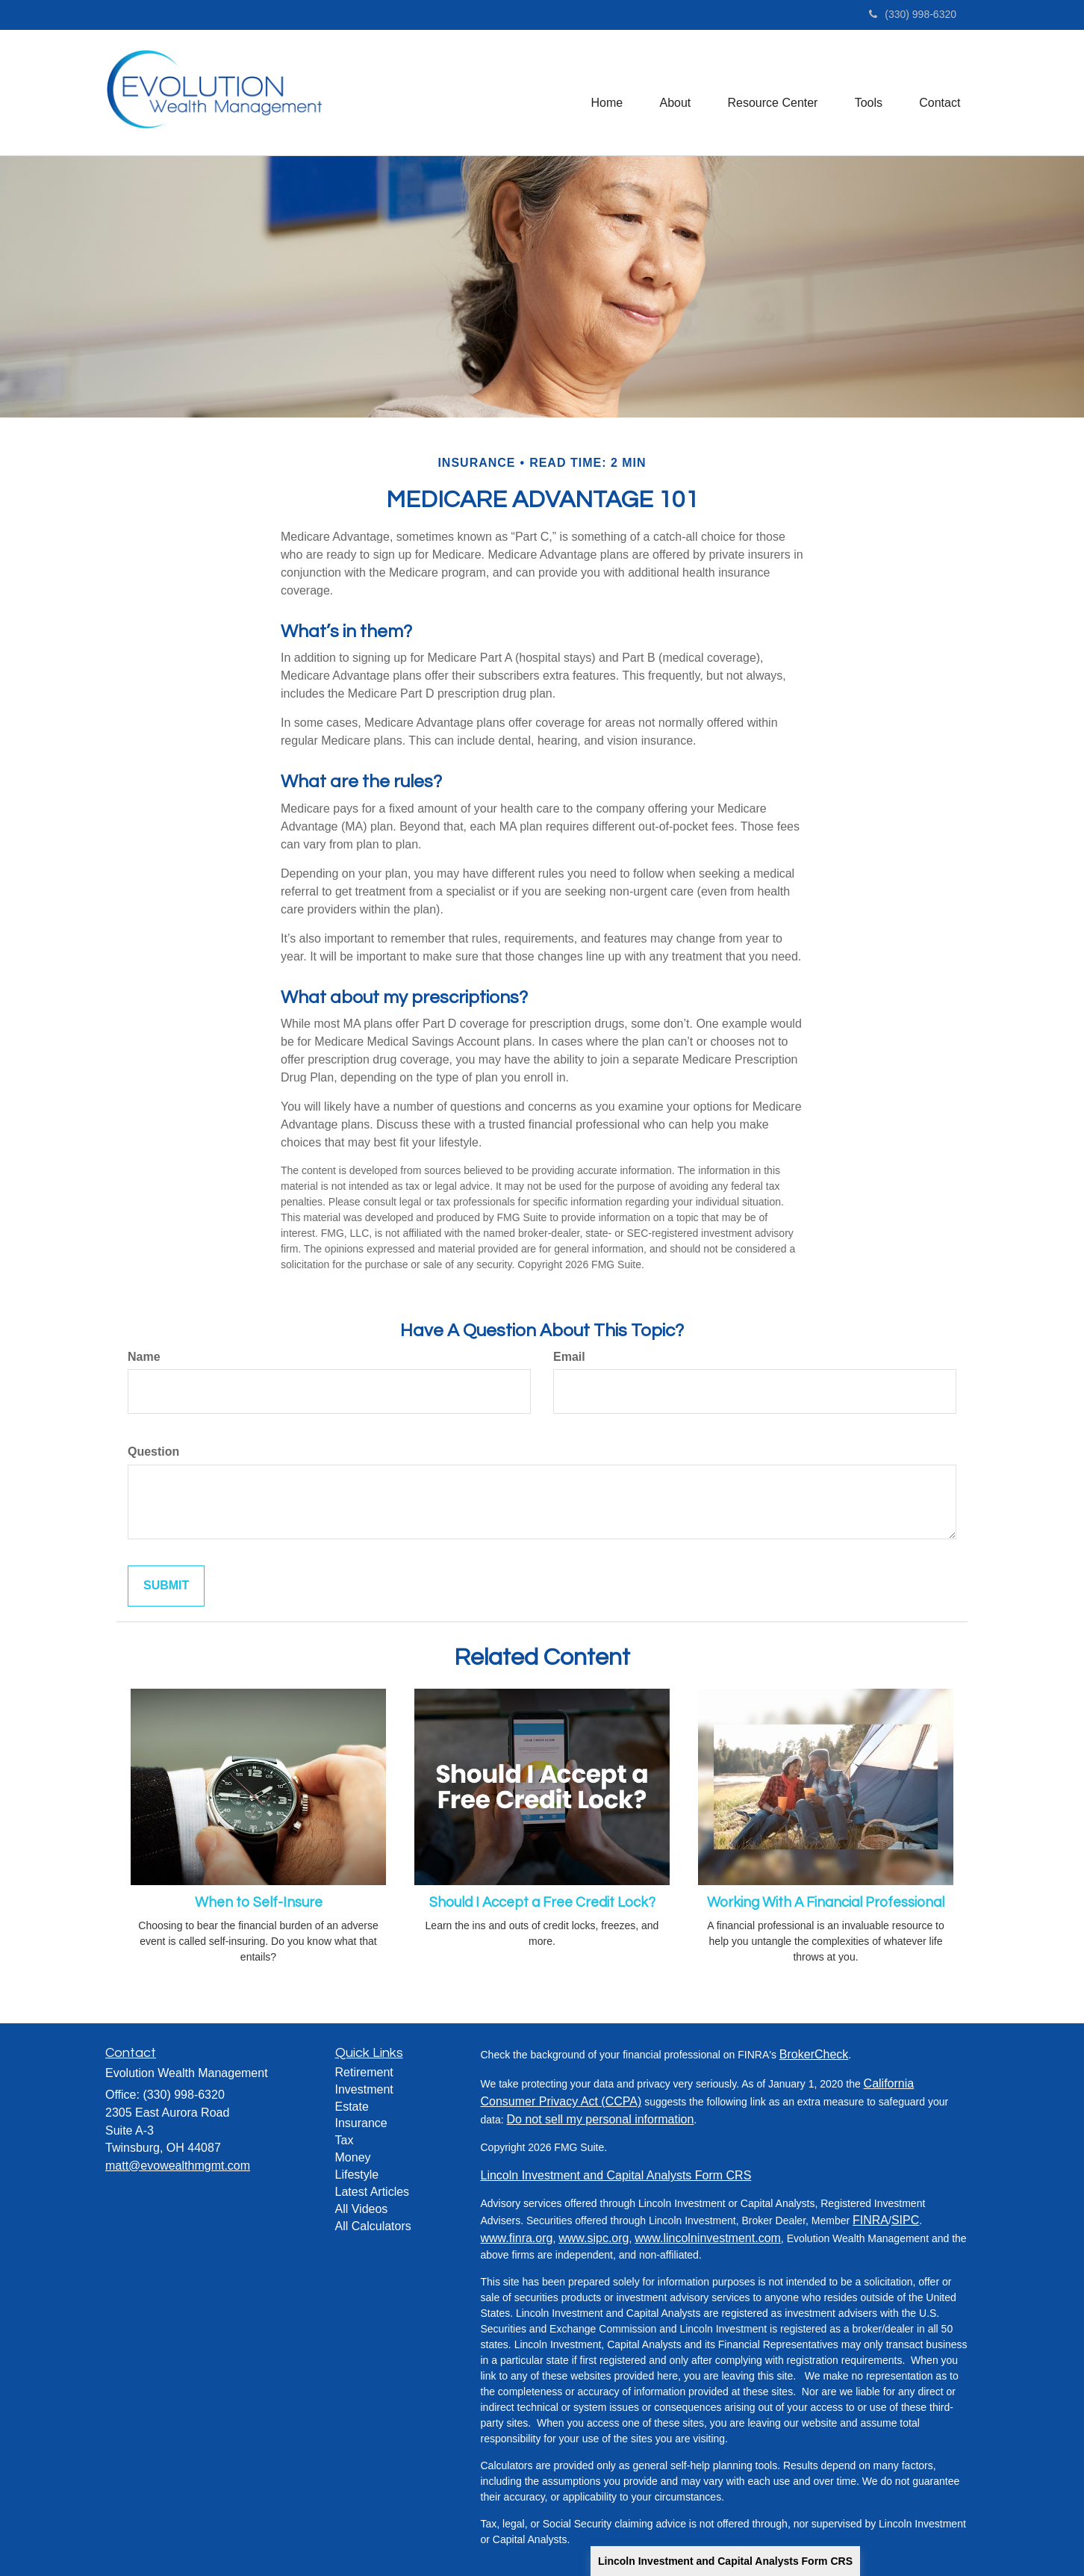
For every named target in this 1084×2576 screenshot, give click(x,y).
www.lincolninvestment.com (708, 2238)
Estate (352, 2106)
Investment (364, 2089)
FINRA (870, 2220)
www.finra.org (517, 2238)
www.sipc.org (593, 2238)
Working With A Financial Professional (825, 1903)
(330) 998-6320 (912, 14)
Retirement (364, 2072)
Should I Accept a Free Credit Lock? (542, 1903)
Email (569, 1356)
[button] (673, 92)
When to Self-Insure (259, 1903)
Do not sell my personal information (600, 2119)
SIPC (905, 2220)
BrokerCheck (813, 2054)
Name (144, 1356)
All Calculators (373, 2226)
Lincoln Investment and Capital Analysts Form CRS (725, 2561)
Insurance (361, 2123)
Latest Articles (372, 2191)
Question (153, 1451)
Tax (344, 2140)
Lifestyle (357, 2174)
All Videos (361, 2209)
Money (353, 2157)
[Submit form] (166, 1586)
